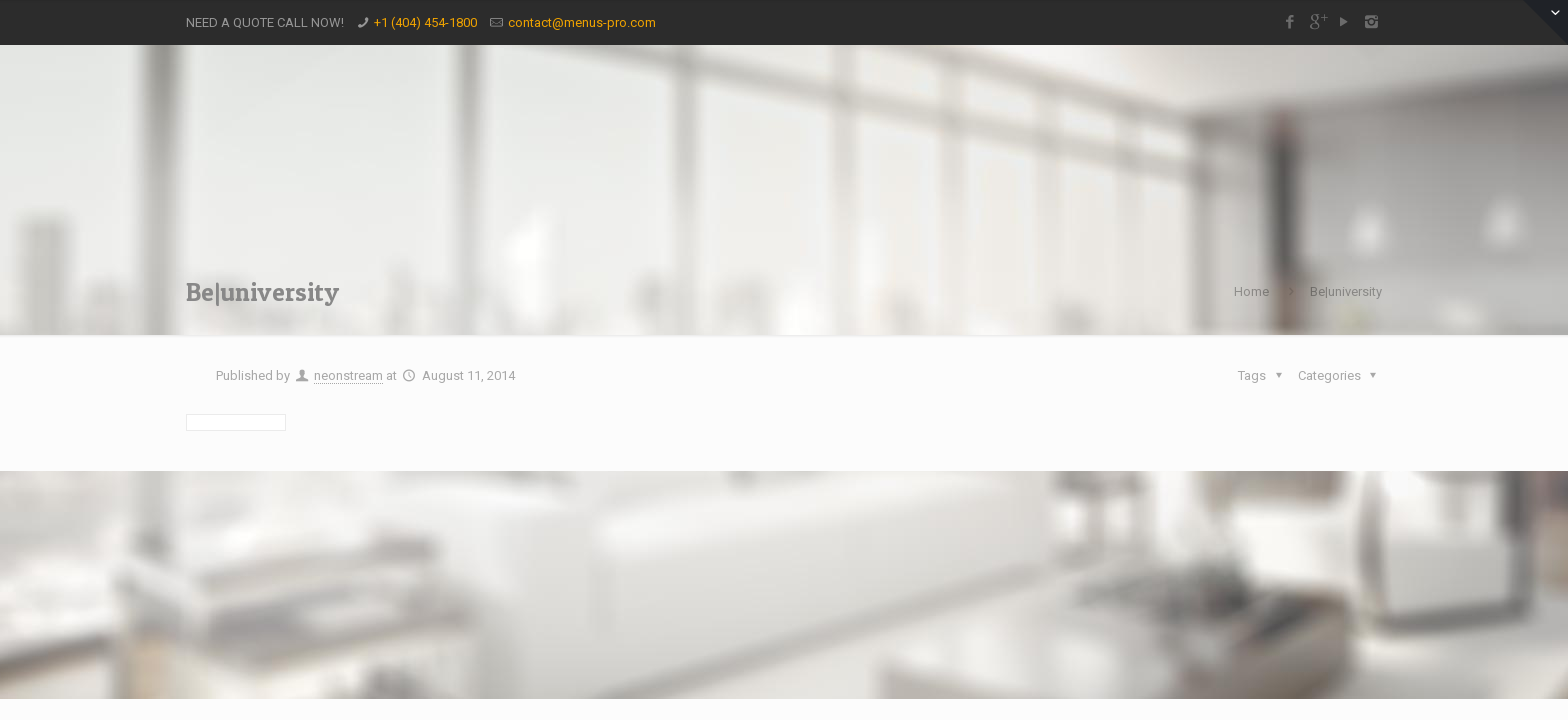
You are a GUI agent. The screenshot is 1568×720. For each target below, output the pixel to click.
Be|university (1346, 291)
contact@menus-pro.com (582, 22)
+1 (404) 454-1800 (425, 22)
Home (1251, 291)
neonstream (348, 375)
